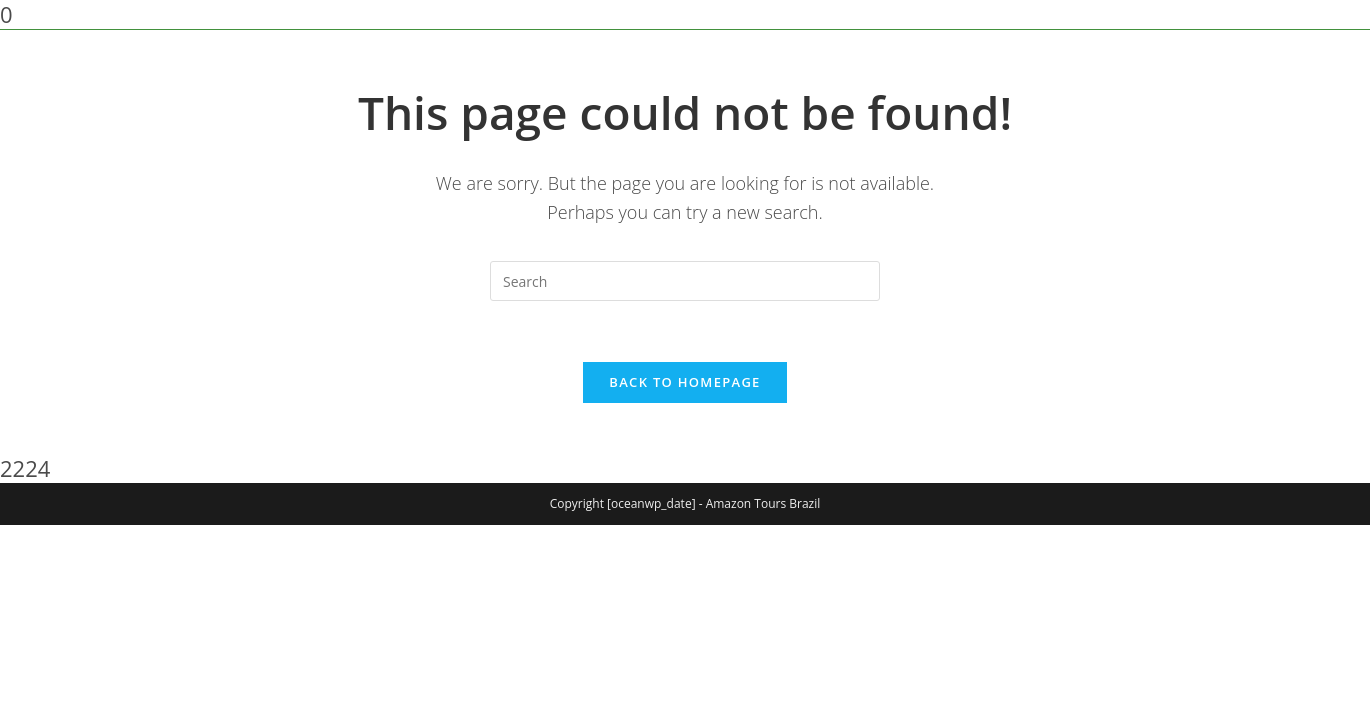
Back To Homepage (684, 382)
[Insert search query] (685, 281)
